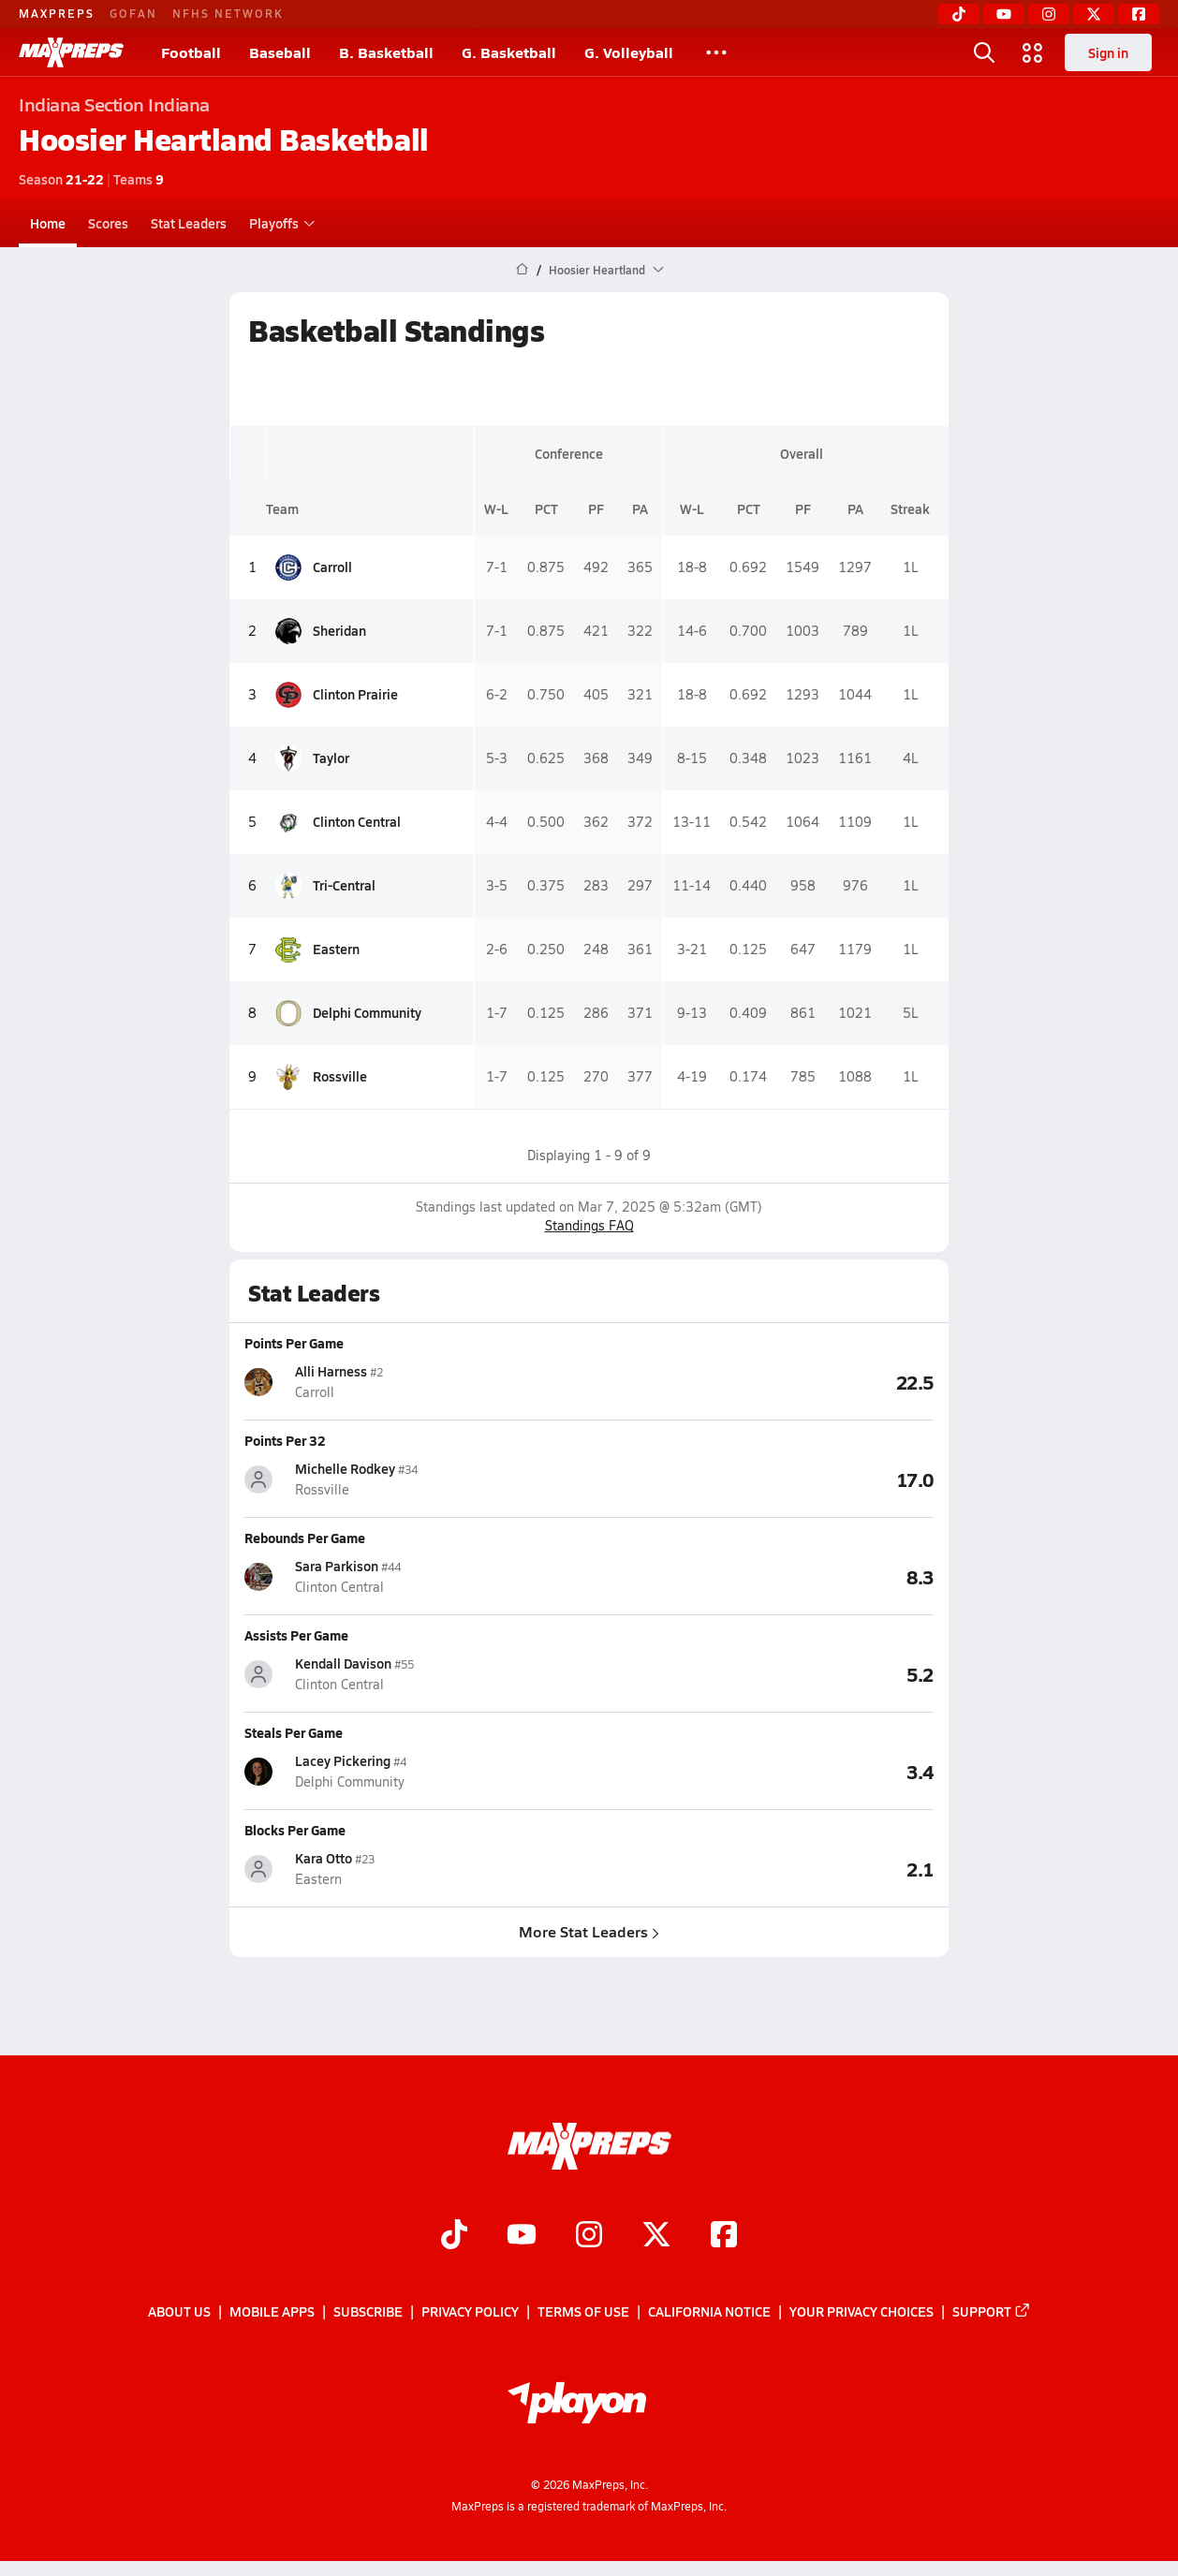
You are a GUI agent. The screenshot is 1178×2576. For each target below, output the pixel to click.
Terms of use (583, 2312)
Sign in (1108, 52)
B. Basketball (386, 52)
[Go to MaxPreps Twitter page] (656, 2236)
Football (191, 52)
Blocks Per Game (295, 1829)
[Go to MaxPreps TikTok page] (454, 2236)
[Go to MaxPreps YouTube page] (522, 2236)
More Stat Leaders (589, 1931)
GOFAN (133, 13)
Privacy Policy (470, 2312)
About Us (179, 2312)
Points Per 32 (285, 1440)
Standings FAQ (589, 1225)
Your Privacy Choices (861, 2312)
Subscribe (368, 2312)
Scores (108, 222)
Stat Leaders (189, 222)
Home (48, 222)
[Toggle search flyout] (984, 52)
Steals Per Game (293, 1732)
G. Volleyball (628, 52)
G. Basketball (509, 52)
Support (991, 2312)
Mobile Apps (272, 2312)
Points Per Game (294, 1342)
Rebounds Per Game (304, 1537)
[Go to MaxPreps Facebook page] (724, 2236)
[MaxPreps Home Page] (522, 270)
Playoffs (279, 222)
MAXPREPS (57, 13)
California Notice (709, 2312)
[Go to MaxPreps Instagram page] (589, 2236)
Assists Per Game (296, 1635)
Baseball (280, 52)
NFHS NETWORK (228, 13)
